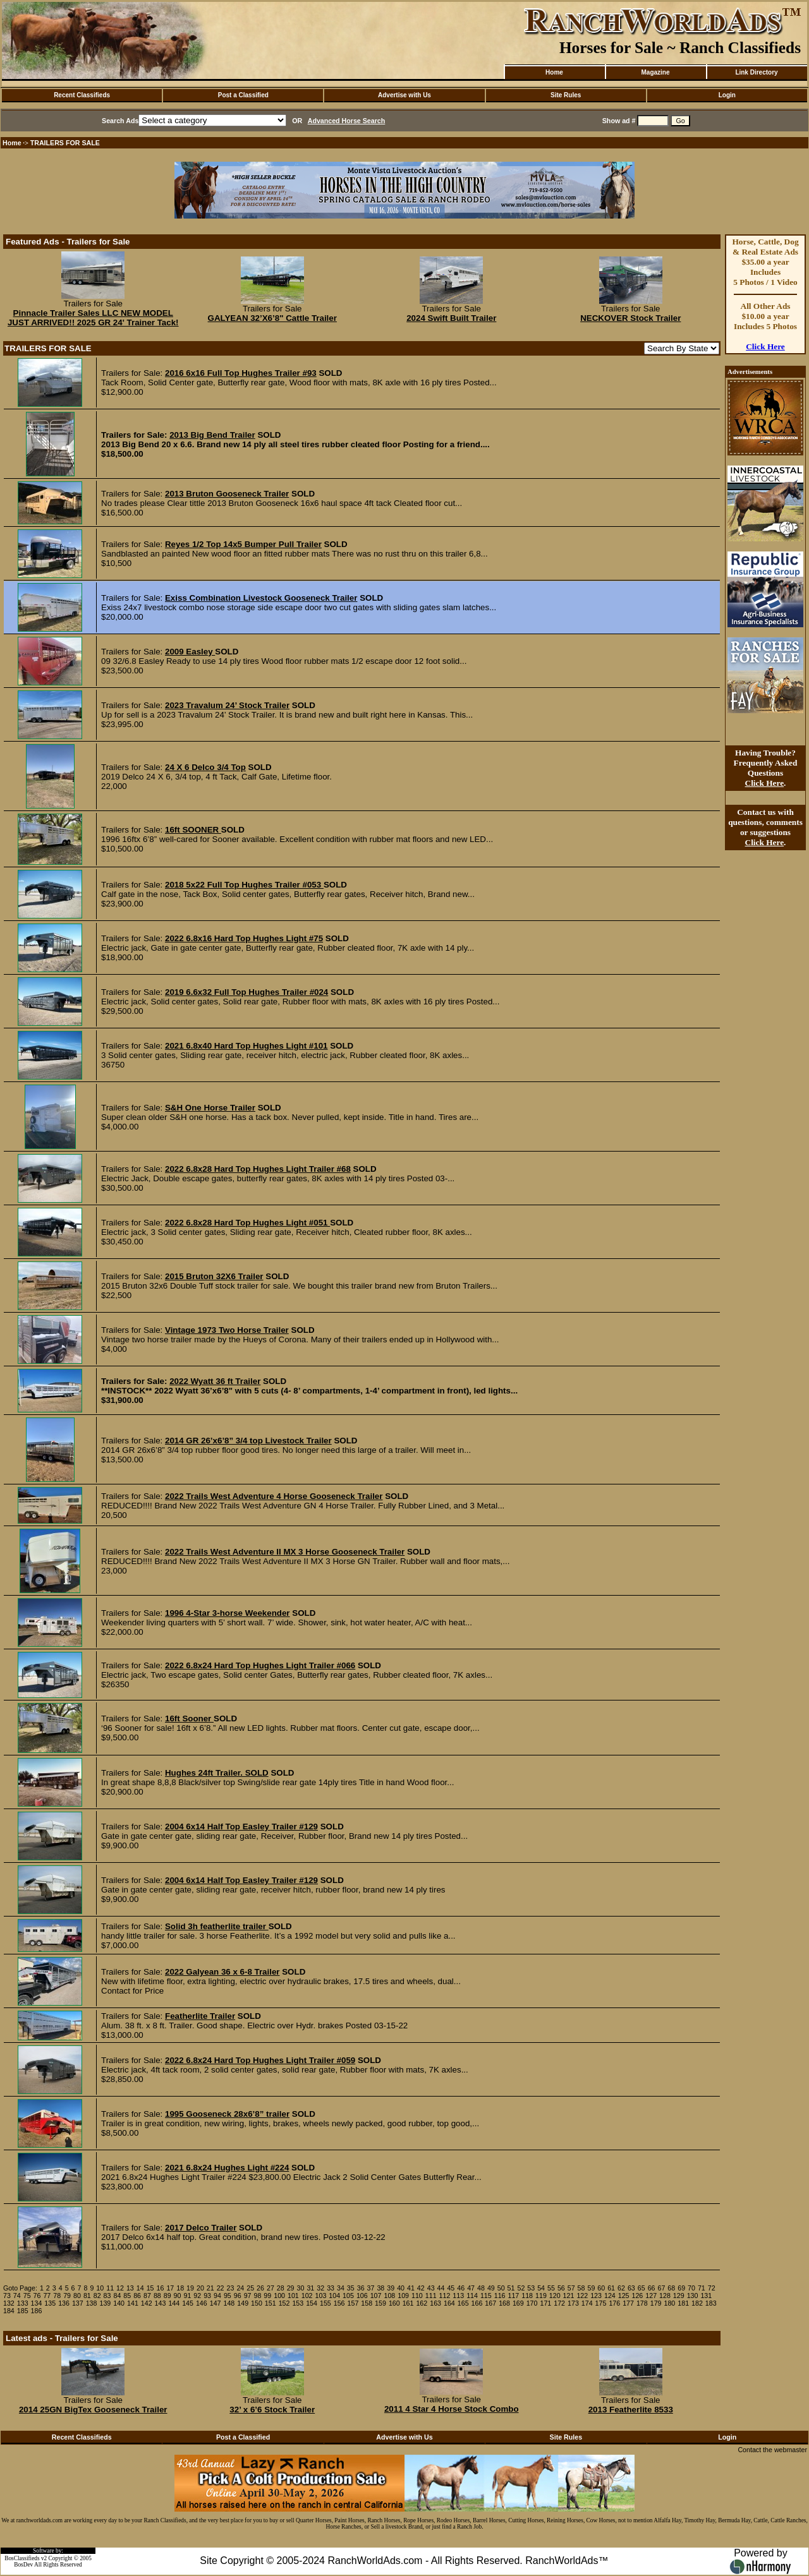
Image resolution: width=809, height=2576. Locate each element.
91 (187, 2295)
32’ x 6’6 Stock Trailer (272, 2409)
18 (180, 2288)
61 (611, 2288)
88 (157, 2295)
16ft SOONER (193, 829)
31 (310, 2288)
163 (435, 2303)
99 (267, 2295)
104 (334, 2295)
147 (215, 2303)
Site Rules (565, 95)
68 (671, 2288)
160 (394, 2303)
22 (220, 2288)
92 (197, 2295)
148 (229, 2303)
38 (380, 2288)
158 (366, 2303)
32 (320, 2288)
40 (400, 2288)
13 (130, 2288)
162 (421, 2303)
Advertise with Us (404, 95)
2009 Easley (190, 651)
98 (257, 2295)
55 (551, 2288)
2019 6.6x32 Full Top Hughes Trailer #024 (246, 992)
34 (340, 2288)
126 (637, 2295)
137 (77, 2303)
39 (390, 2288)
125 (624, 2295)
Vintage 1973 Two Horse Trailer (227, 1330)
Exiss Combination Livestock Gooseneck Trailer (261, 598)
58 (581, 2288)
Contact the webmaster (772, 2449)
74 (17, 2295)
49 (491, 2288)
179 (656, 2303)
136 (64, 2303)
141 (132, 2303)
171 (545, 2303)
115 (486, 2295)
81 (87, 2295)
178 (642, 2303)
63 (631, 2288)
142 (146, 2303)
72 (711, 2288)
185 (22, 2310)
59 (591, 2288)
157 (353, 2303)
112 (445, 2295)
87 (147, 2295)
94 (217, 2295)
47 (471, 2288)
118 (527, 2295)
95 (227, 2295)
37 (371, 2288)
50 (501, 2288)
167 (490, 2303)
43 (431, 2288)
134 (36, 2303)
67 (661, 2288)
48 (481, 2288)
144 (173, 2303)
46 (461, 2288)
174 (587, 2303)
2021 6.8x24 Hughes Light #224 (227, 2167)
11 (110, 2288)
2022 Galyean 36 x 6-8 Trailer (222, 1972)
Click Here (765, 346)
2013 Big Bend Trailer (212, 435)
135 (50, 2303)
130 (692, 2295)
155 (325, 2303)
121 (569, 2295)
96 (237, 2295)
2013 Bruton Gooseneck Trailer (227, 493)
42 (421, 2288)
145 (187, 2303)
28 (280, 2288)
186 (36, 2310)
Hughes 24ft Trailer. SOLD (217, 1773)
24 (240, 2288)
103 (321, 2295)
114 (472, 2295)
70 (691, 2288)
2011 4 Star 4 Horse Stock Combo (451, 2409)
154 (311, 2303)
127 (651, 2295)
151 (270, 2303)
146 (201, 2303)
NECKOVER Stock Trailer (630, 318)
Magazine (655, 72)
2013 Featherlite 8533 (630, 2409)
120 (555, 2295)
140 (119, 2303)
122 (582, 2295)
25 (250, 2288)
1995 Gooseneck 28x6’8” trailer (227, 2114)
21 (210, 2288)
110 (417, 2295)
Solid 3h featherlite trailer (217, 1926)
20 (200, 2288)
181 (683, 2303)
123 (596, 2295)
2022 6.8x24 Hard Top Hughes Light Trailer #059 (260, 2060)
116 (500, 2295)
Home (554, 72)
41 (411, 2288)
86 (137, 2295)
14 (140, 2288)
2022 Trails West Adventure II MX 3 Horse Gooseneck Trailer (284, 1551)
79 (67, 2295)
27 (270, 2288)
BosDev (23, 2564)
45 (450, 2288)
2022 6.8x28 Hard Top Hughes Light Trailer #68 (258, 1169)
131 (706, 2295)
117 (513, 2295)
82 (97, 2295)
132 (9, 2303)
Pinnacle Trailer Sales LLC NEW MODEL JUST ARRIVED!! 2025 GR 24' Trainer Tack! (93, 317)
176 (614, 2303)
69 (681, 2288)
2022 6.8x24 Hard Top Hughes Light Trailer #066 (260, 1665)
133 (22, 2303)
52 (521, 2288)
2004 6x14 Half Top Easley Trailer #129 (241, 1826)
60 (601, 2288)
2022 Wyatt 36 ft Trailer (214, 1381)
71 (701, 2288)
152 (284, 2303)
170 (532, 2303)
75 (27, 2295)
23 (230, 2288)
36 (361, 2288)
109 (403, 2295)
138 (91, 2303)
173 (573, 2303)
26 (260, 2288)
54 (541, 2288)
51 (511, 2288)
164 (449, 2303)
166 (477, 2303)
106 (362, 2295)
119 (541, 2295)
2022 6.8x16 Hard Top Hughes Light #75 (244, 938)
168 (504, 2303)
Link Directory (756, 72)
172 (559, 2303)
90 (177, 2295)
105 (348, 2295)
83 (107, 2295)
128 (665, 2295)
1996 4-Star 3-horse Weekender (227, 1613)
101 (293, 2295)
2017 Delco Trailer (200, 2227)
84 (117, 2295)
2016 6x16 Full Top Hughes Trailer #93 (241, 373)
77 (47, 2295)
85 (127, 2295)
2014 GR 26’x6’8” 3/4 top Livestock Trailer (248, 1440)
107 (376, 2295)
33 (330, 2288)
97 (248, 2295)
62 (621, 2288)
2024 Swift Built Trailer (451, 318)
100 (279, 2295)
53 (531, 2288)
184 (9, 2310)
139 (105, 2303)
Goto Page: (20, 2288)
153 (297, 2303)
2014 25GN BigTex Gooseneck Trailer (93, 2409)
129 (678, 2295)
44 (441, 2288)
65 (641, 2288)
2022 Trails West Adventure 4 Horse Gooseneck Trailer (273, 1496)
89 (167, 2295)
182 (697, 2303)
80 (77, 2295)
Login (727, 95)
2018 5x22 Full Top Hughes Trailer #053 (244, 884)
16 (160, 2288)
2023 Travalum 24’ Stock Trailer (227, 705)
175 (601, 2303)
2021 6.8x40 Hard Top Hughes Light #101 (246, 1045)
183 (711, 2303)
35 (351, 2288)
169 (518, 2303)
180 (670, 2303)
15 (150, 2288)
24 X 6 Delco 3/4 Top (205, 767)
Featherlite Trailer (200, 2016)
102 (307, 2295)
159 (380, 2303)
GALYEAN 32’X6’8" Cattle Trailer (272, 318)
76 (37, 2295)
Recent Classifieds (82, 95)
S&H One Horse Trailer (210, 1107)
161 (408, 2303)
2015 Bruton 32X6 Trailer (214, 1276)
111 (431, 2295)
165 (463, 2303)
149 (242, 2303)
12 (120, 2288)
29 (291, 2288)
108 (389, 2295)
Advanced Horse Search (347, 120)
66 (651, 2288)
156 (339, 2303)
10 (100, 2288)
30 (301, 2288)
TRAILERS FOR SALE (65, 143)
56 (561, 2288)
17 (170, 2288)
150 (256, 2303)
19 (190, 2288)
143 (160, 2303)
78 (57, 2295)
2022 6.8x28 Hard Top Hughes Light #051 (247, 1222)
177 (628, 2303)
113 (458, 2295)
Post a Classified (243, 95)
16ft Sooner (189, 1718)
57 (571, 2288)
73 (7, 2295)
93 (207, 2295)
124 (610, 2295)
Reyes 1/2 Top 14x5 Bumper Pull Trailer (243, 544)
